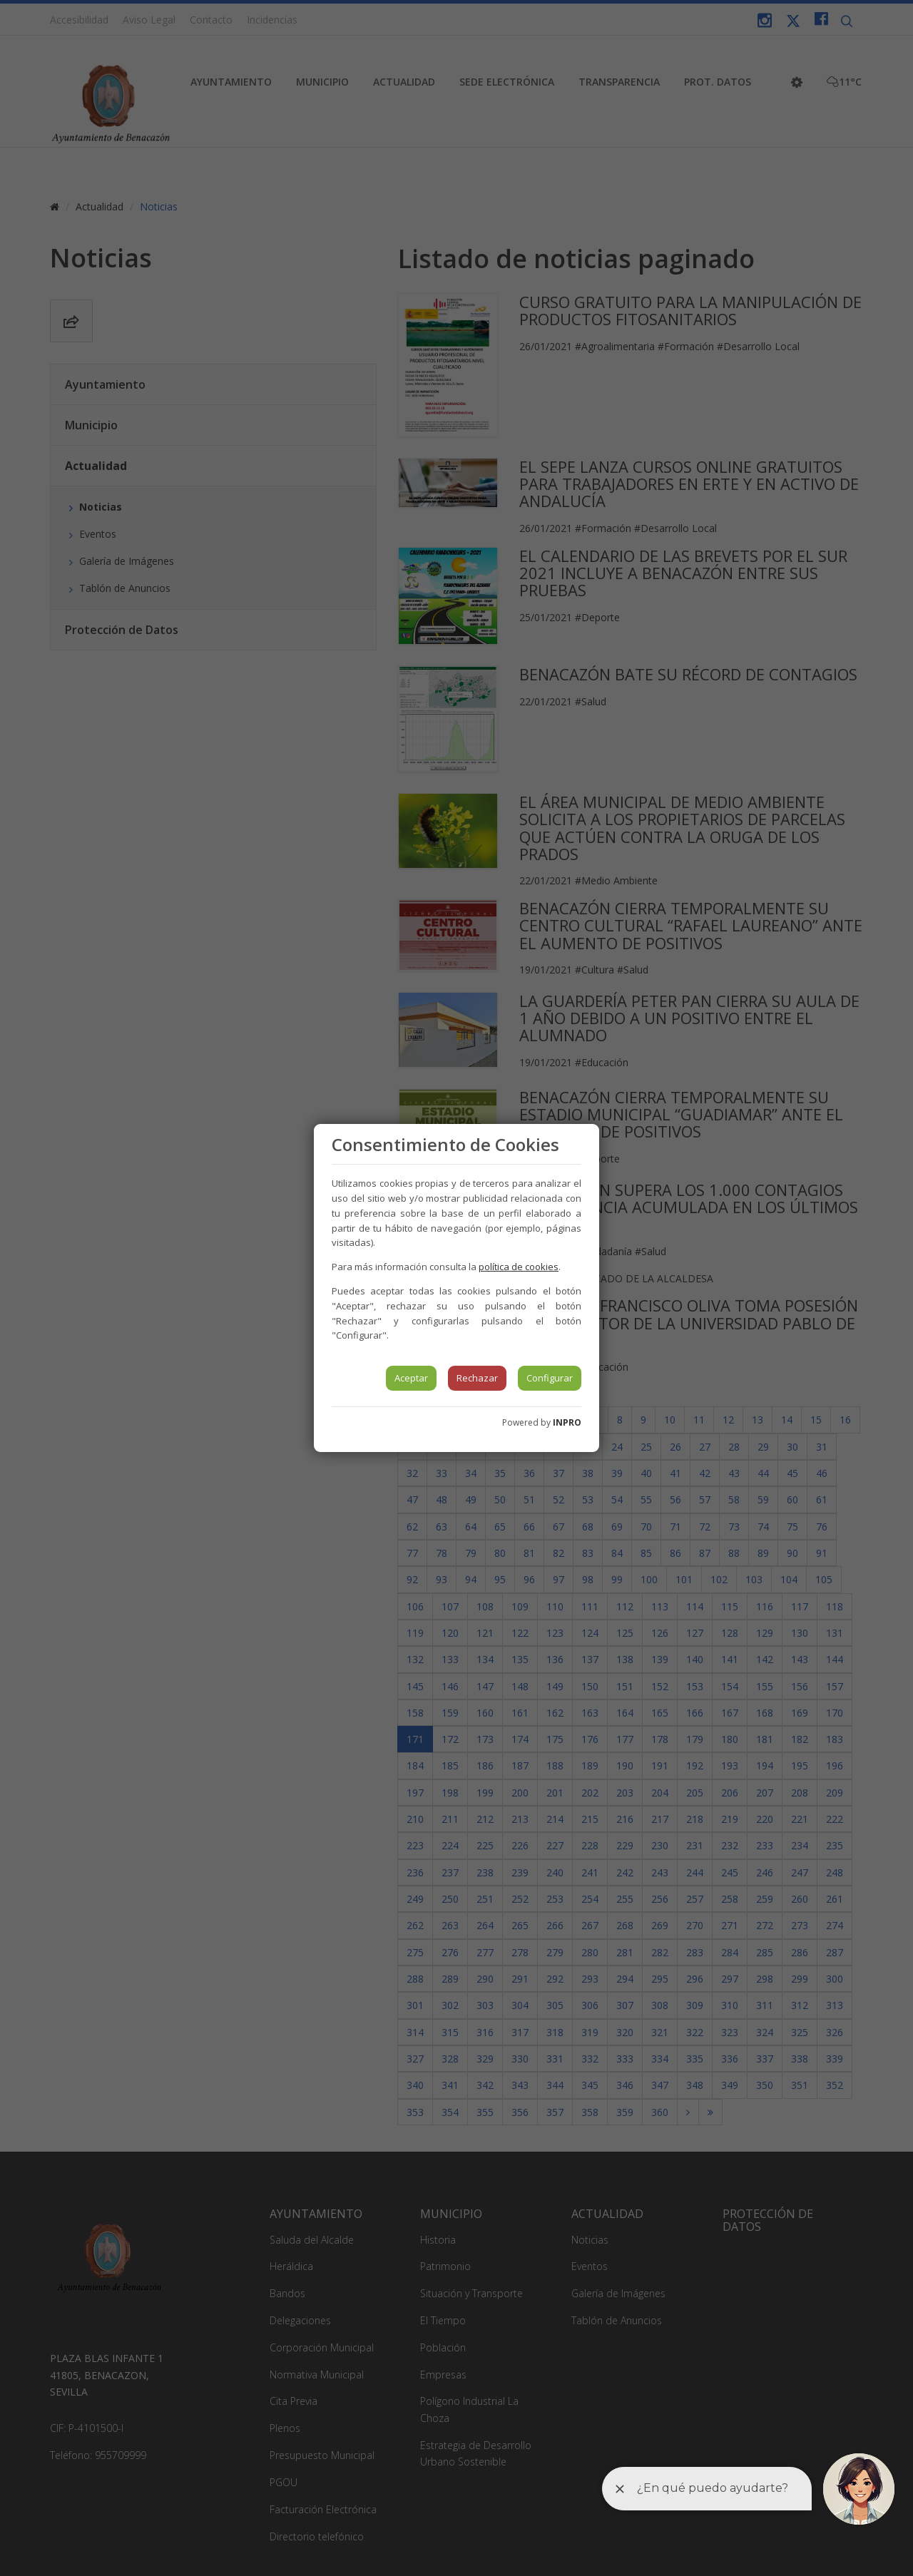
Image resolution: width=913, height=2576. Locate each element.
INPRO (567, 1422)
